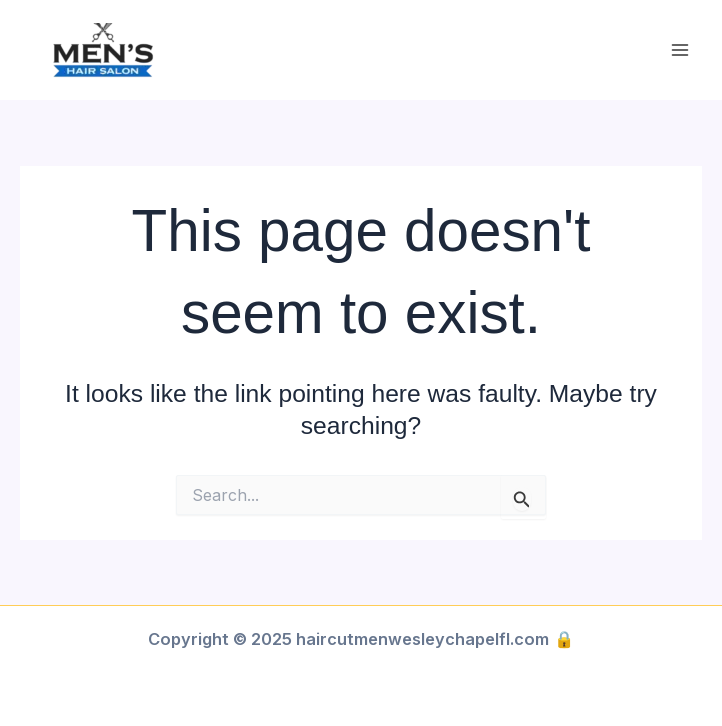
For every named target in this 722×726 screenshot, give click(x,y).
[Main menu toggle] (679, 50)
